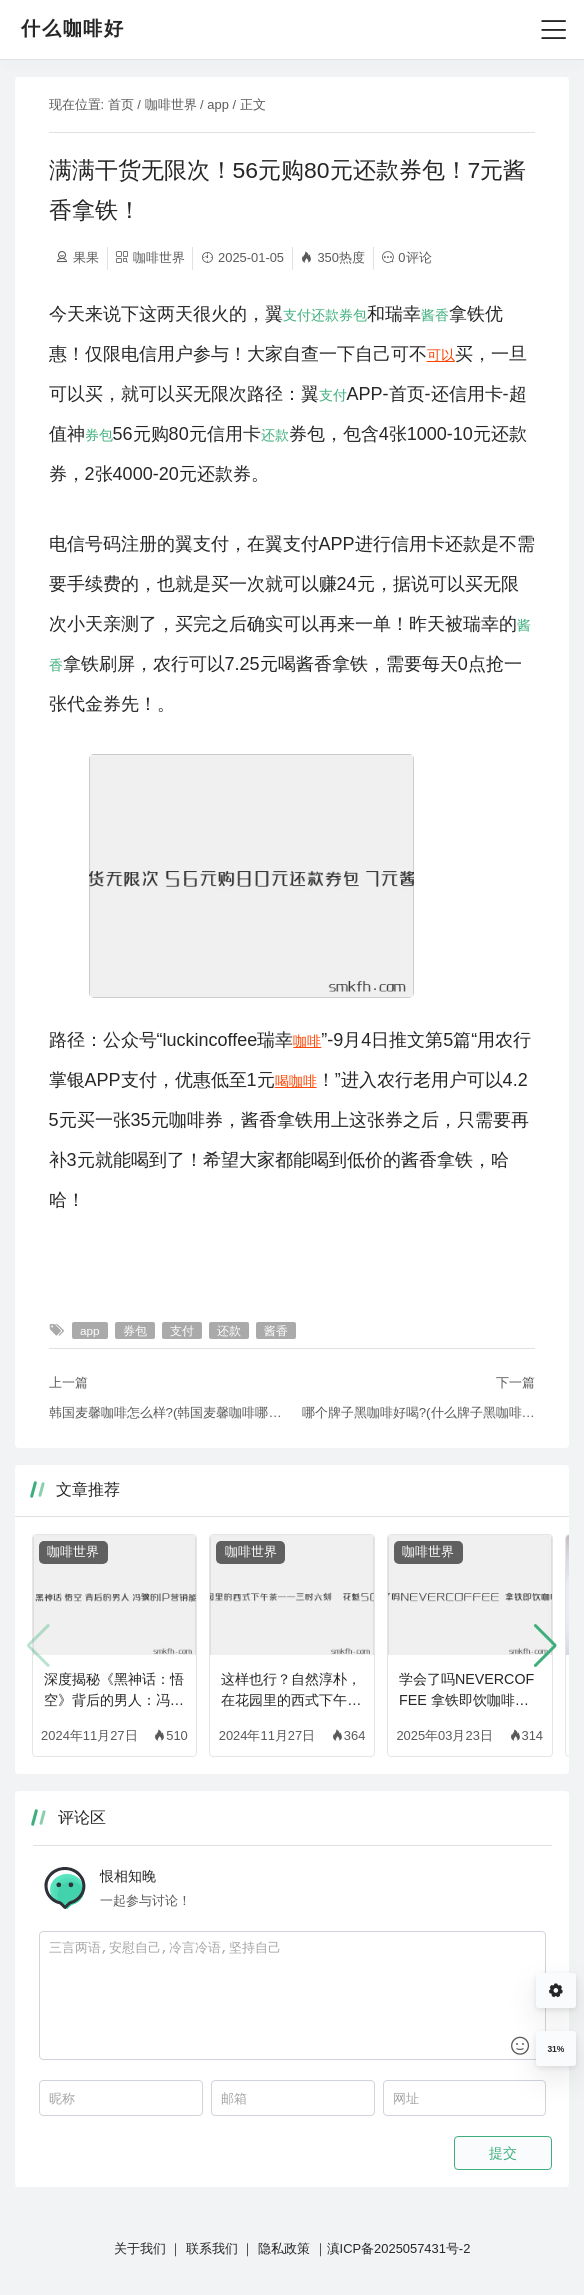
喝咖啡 (296, 1081)
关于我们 (140, 2248)
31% (555, 2049)
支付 (297, 315)
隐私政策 (284, 2248)
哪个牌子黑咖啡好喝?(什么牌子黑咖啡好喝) (419, 1412)
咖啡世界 (171, 104)
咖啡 (307, 1041)
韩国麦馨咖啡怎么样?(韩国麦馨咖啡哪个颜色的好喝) (166, 1412)
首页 (121, 104)
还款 (325, 315)
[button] (545, 1646)
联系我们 (212, 2248)
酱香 (435, 315)
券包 (353, 315)
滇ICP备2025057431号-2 (399, 2248)
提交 (503, 2153)
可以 (441, 355)
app (218, 104)
